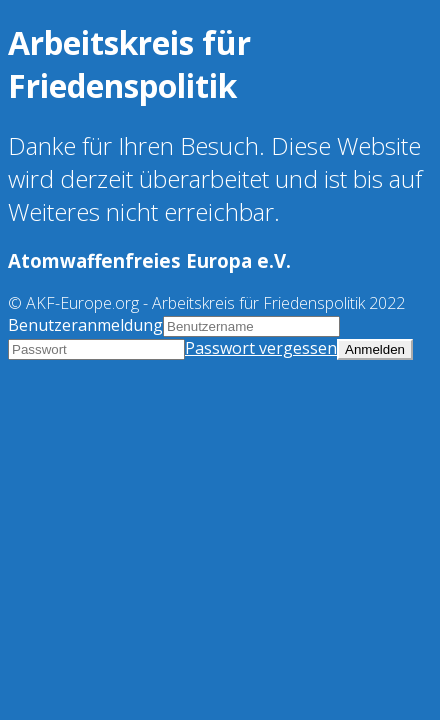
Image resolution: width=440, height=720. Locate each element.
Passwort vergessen (261, 348)
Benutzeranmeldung (85, 325)
